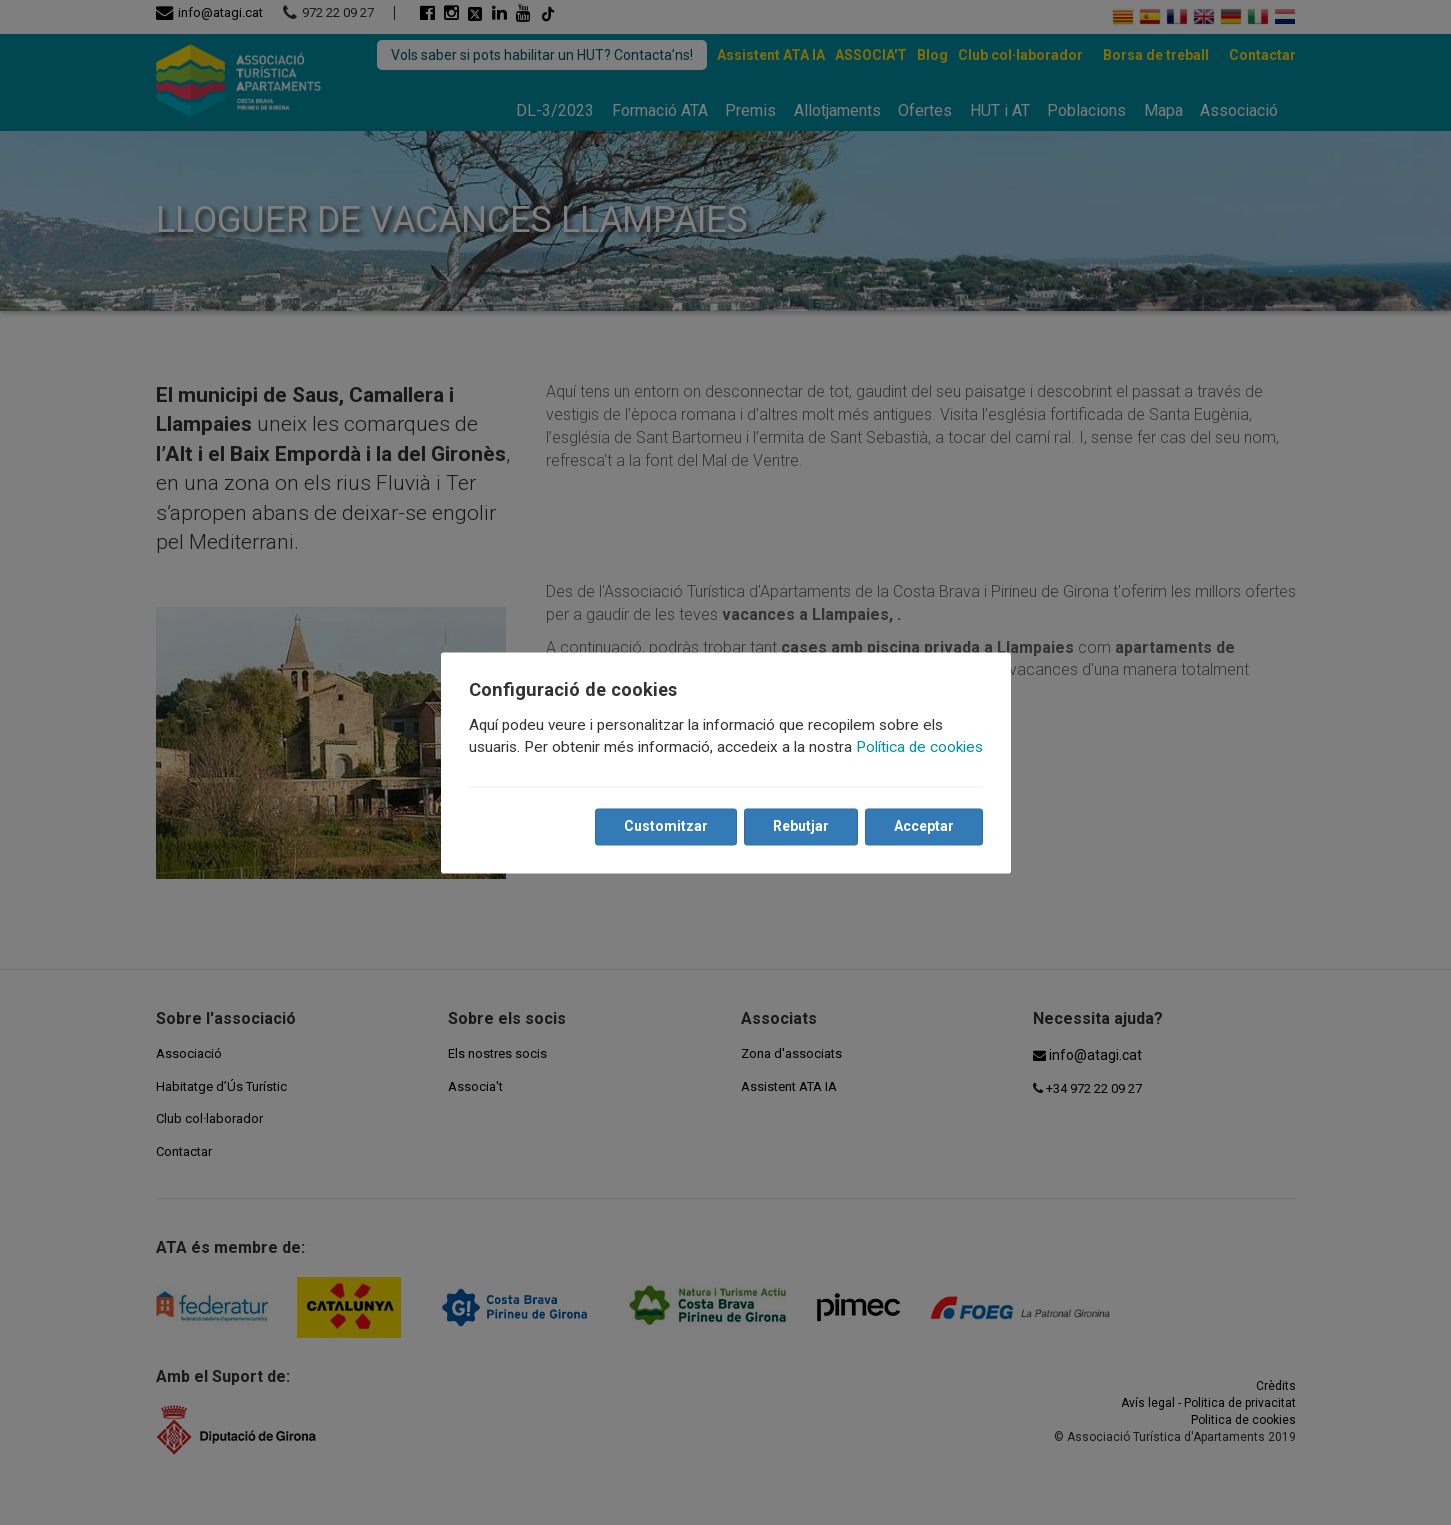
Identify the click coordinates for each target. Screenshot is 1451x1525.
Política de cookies (919, 747)
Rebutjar (801, 826)
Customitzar (666, 826)
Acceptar (924, 826)
